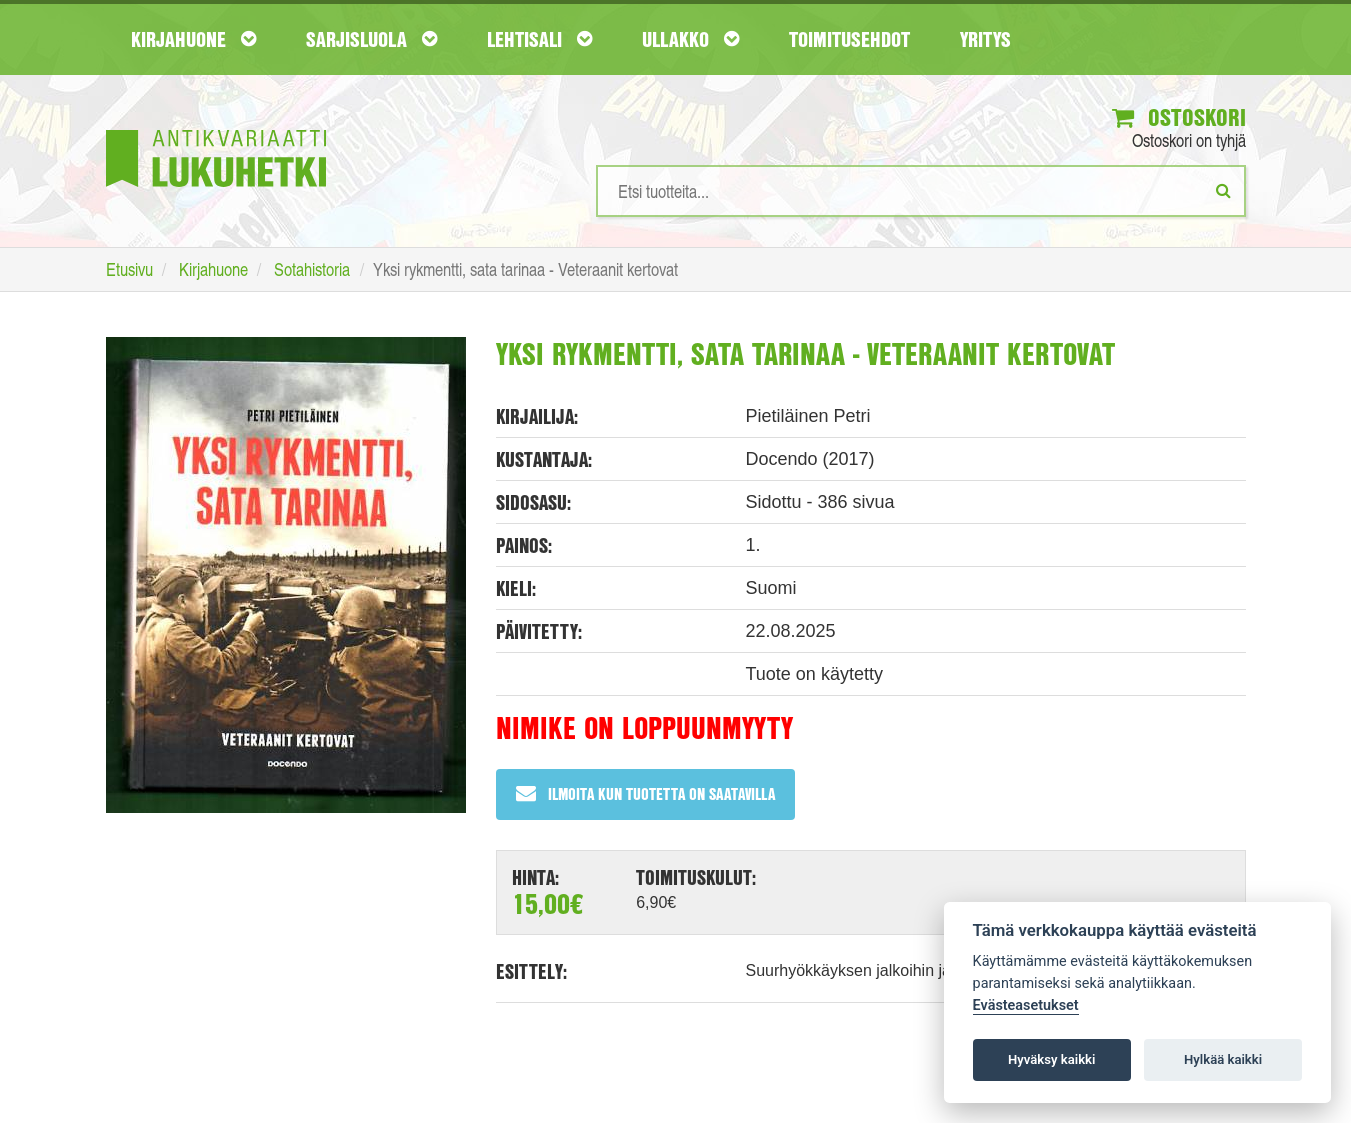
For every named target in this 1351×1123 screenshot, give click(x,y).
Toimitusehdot (849, 39)
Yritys (985, 39)
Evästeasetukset (1026, 1005)
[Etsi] (1223, 190)
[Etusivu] (216, 128)
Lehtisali (539, 39)
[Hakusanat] (921, 191)
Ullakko (690, 39)
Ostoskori (1179, 117)
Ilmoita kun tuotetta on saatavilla (645, 793)
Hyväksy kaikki (1051, 1059)
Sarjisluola (371, 39)
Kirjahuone (193, 39)
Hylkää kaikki (1223, 1059)
